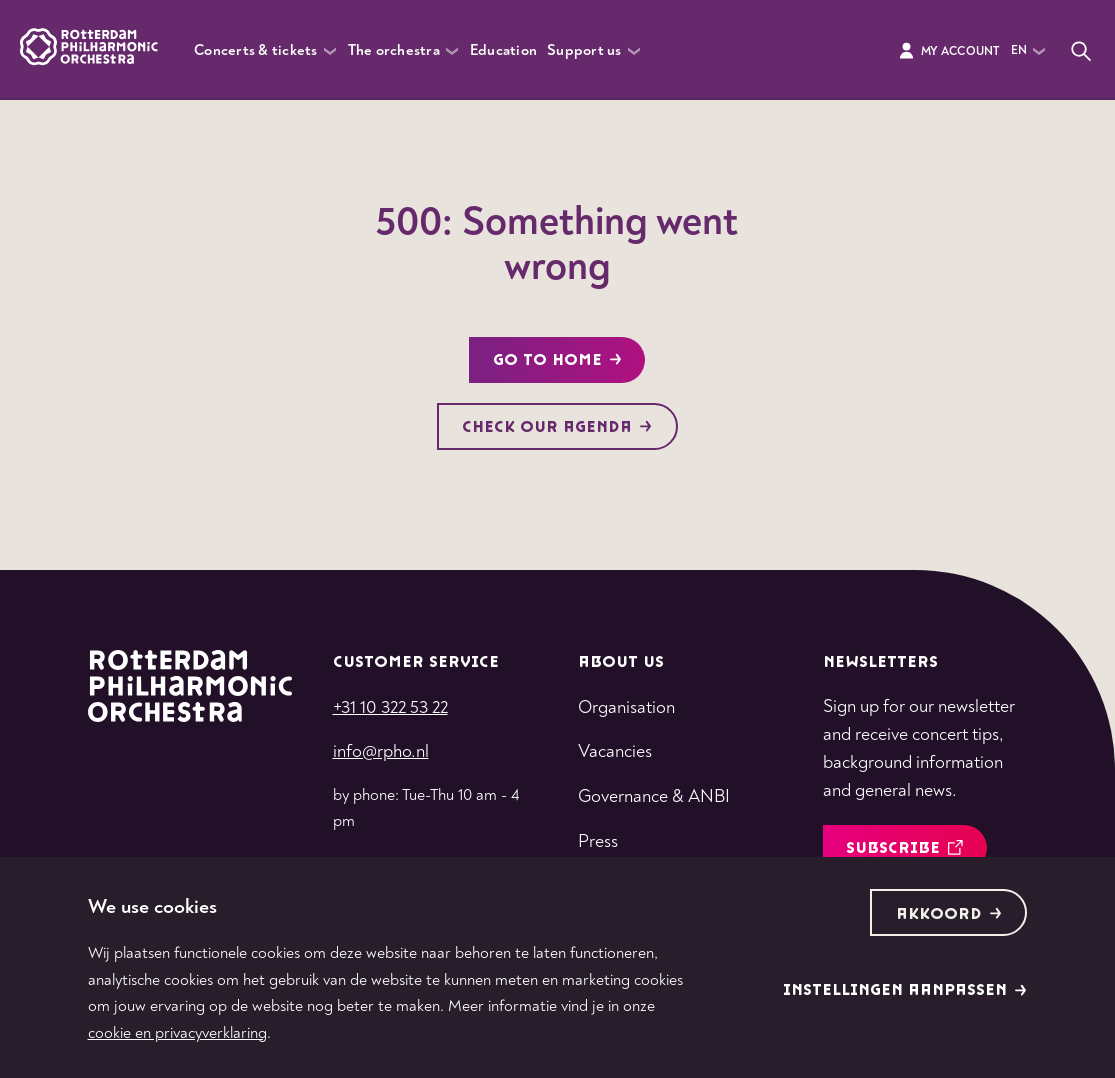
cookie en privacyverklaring (177, 1033)
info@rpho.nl (381, 751)
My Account (948, 51)
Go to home (557, 360)
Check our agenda (557, 427)
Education (503, 50)
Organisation (626, 707)
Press (598, 841)
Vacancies (615, 751)
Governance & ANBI (654, 796)
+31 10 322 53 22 (390, 707)
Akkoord (949, 914)
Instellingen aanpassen (905, 990)
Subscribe (904, 848)
